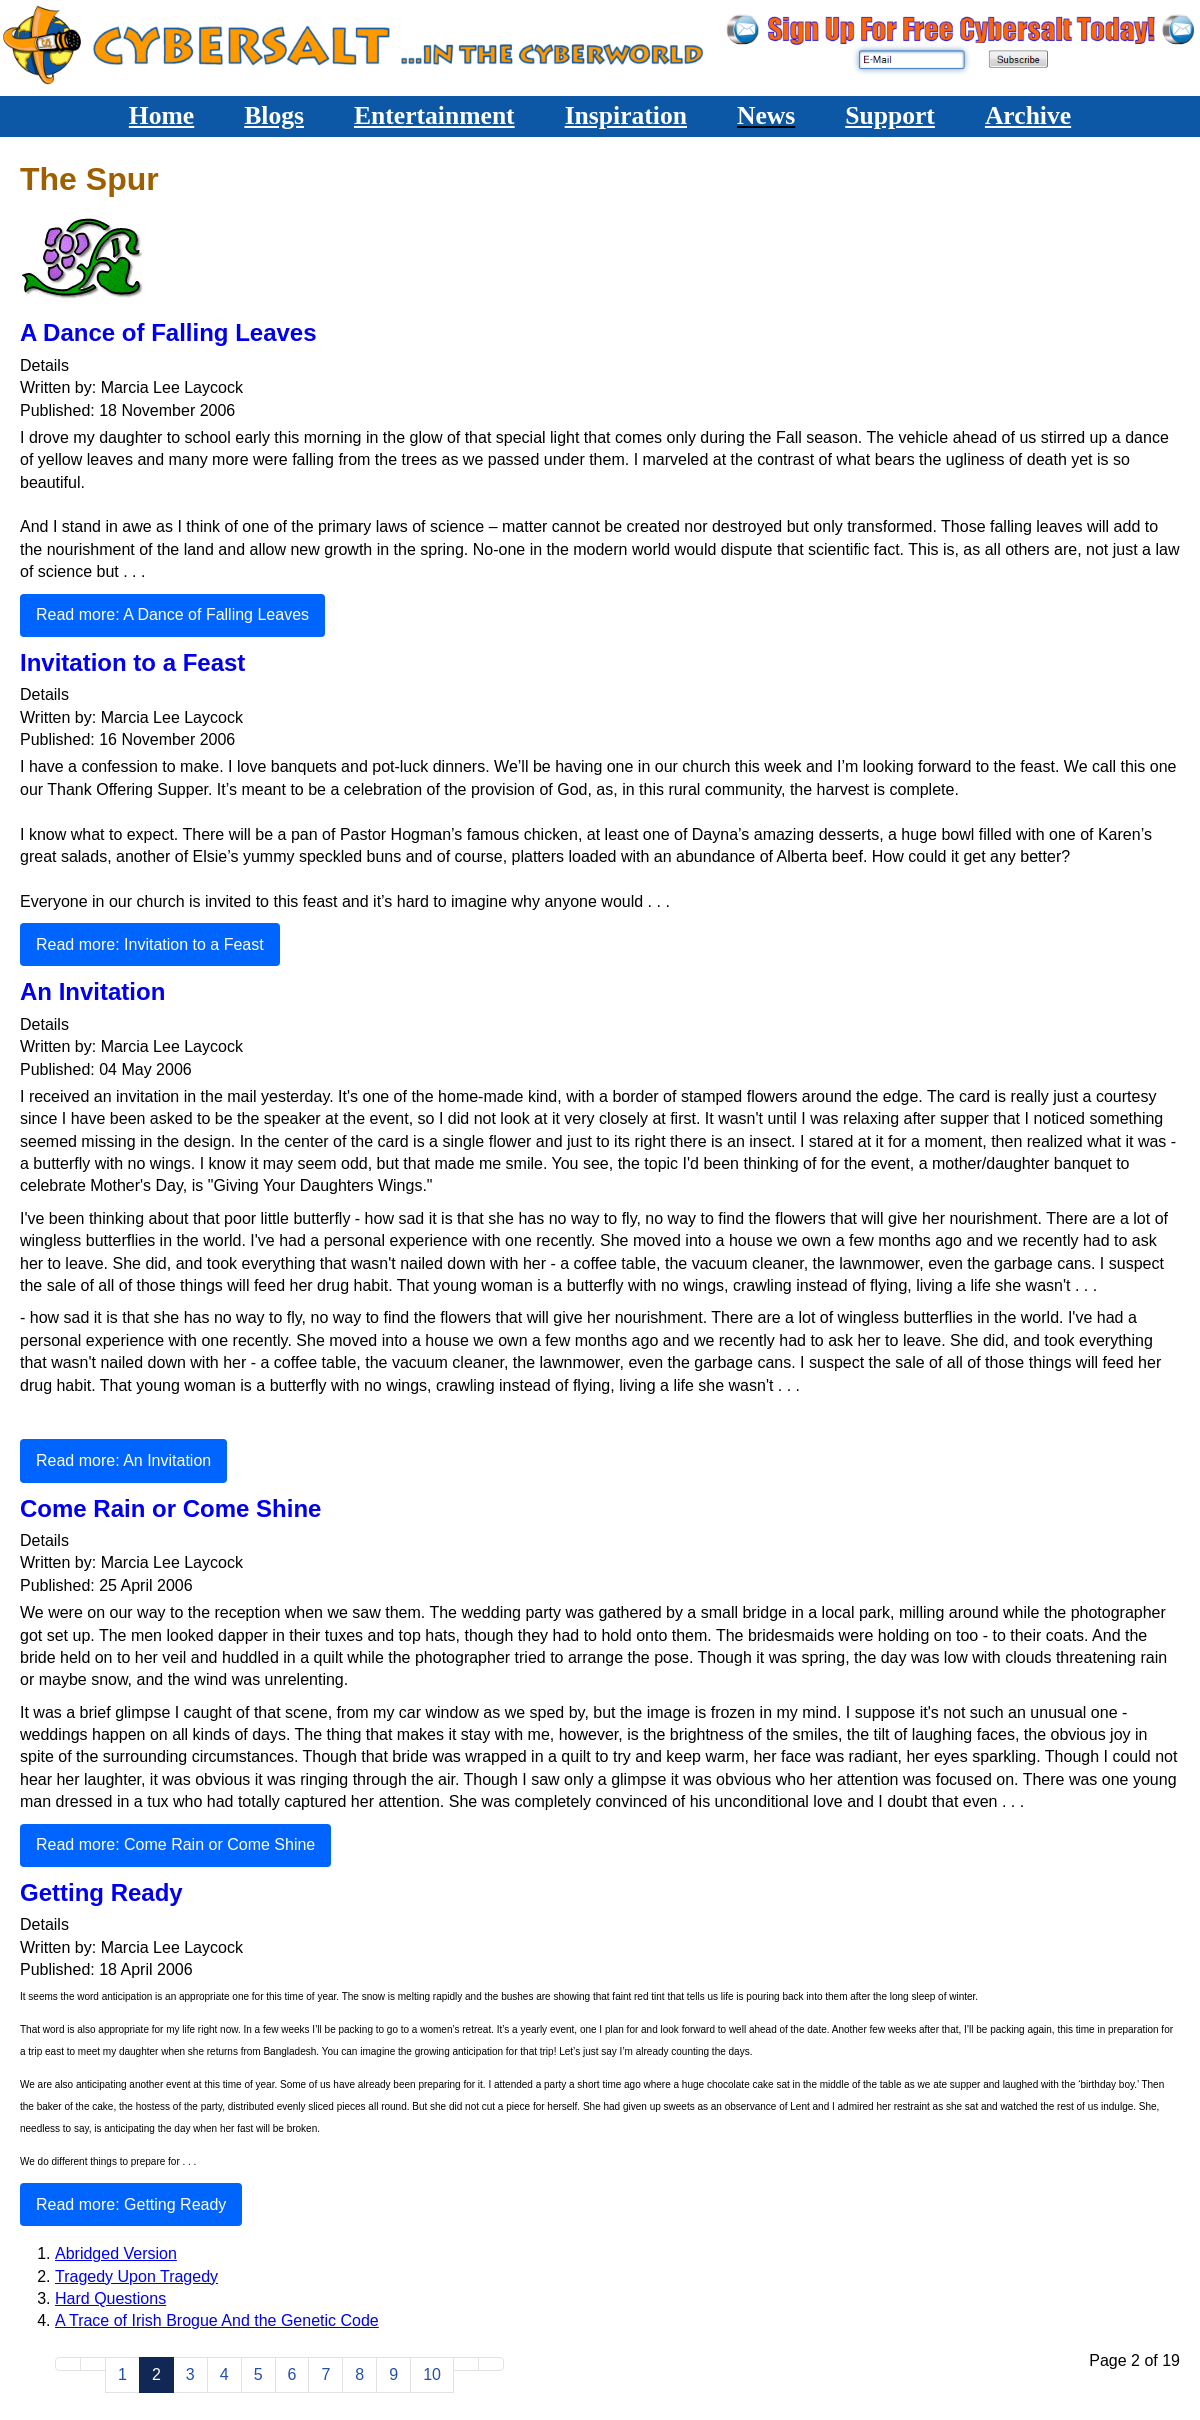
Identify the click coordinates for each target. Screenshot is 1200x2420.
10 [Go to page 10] (432, 2374)
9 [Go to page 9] (393, 2374)
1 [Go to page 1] (122, 2374)
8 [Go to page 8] (359, 2374)
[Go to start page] (68, 2364)
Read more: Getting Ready (131, 2204)
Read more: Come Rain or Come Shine (175, 1844)
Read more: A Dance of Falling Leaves (172, 614)
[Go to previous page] (93, 2364)
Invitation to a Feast (132, 662)
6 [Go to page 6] (292, 2374)
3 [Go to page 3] (190, 2374)
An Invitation (92, 991)
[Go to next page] (466, 2364)
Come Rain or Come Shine (170, 1508)
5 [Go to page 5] (258, 2374)
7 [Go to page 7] (325, 2374)
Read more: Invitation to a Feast (150, 944)
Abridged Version (116, 2253)
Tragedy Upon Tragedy (136, 2276)
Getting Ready (101, 1892)
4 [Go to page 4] (224, 2374)
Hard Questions (110, 2298)
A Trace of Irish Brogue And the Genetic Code (217, 2320)
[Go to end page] (491, 2364)
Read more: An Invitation (123, 1460)
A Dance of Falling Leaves (168, 332)
